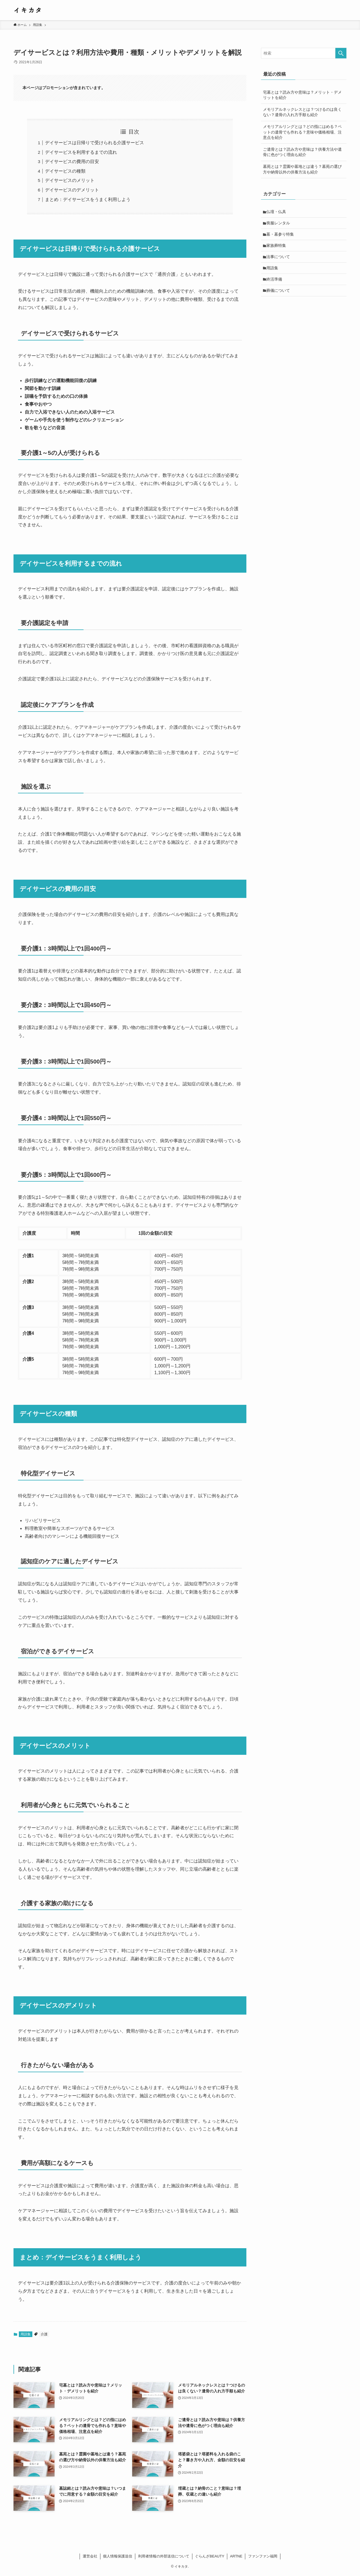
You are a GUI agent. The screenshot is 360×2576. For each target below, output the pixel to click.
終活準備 (275, 282)
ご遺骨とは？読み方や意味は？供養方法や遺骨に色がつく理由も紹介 (302, 152)
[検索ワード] (303, 53)
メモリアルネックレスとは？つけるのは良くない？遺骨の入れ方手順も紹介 (302, 112)
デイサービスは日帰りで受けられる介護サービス (94, 142)
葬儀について (279, 294)
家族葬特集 (277, 247)
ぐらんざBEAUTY (209, 2556)
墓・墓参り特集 (280, 235)
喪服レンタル (279, 223)
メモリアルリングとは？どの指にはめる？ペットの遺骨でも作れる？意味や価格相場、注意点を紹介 (302, 132)
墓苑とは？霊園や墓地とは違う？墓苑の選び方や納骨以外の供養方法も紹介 (302, 169)
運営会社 (90, 2556)
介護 (44, 2334)
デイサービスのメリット (69, 180)
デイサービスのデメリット (72, 190)
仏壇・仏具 (277, 212)
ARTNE (236, 2556)
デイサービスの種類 (65, 171)
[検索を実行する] (340, 53)
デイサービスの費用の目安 (72, 161)
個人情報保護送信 (117, 2556)
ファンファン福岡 (262, 2556)
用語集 (26, 2334)
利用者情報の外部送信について (163, 2556)
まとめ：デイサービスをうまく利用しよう (87, 199)
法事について (279, 258)
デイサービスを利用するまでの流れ (81, 152)
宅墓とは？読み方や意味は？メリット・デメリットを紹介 (302, 95)
